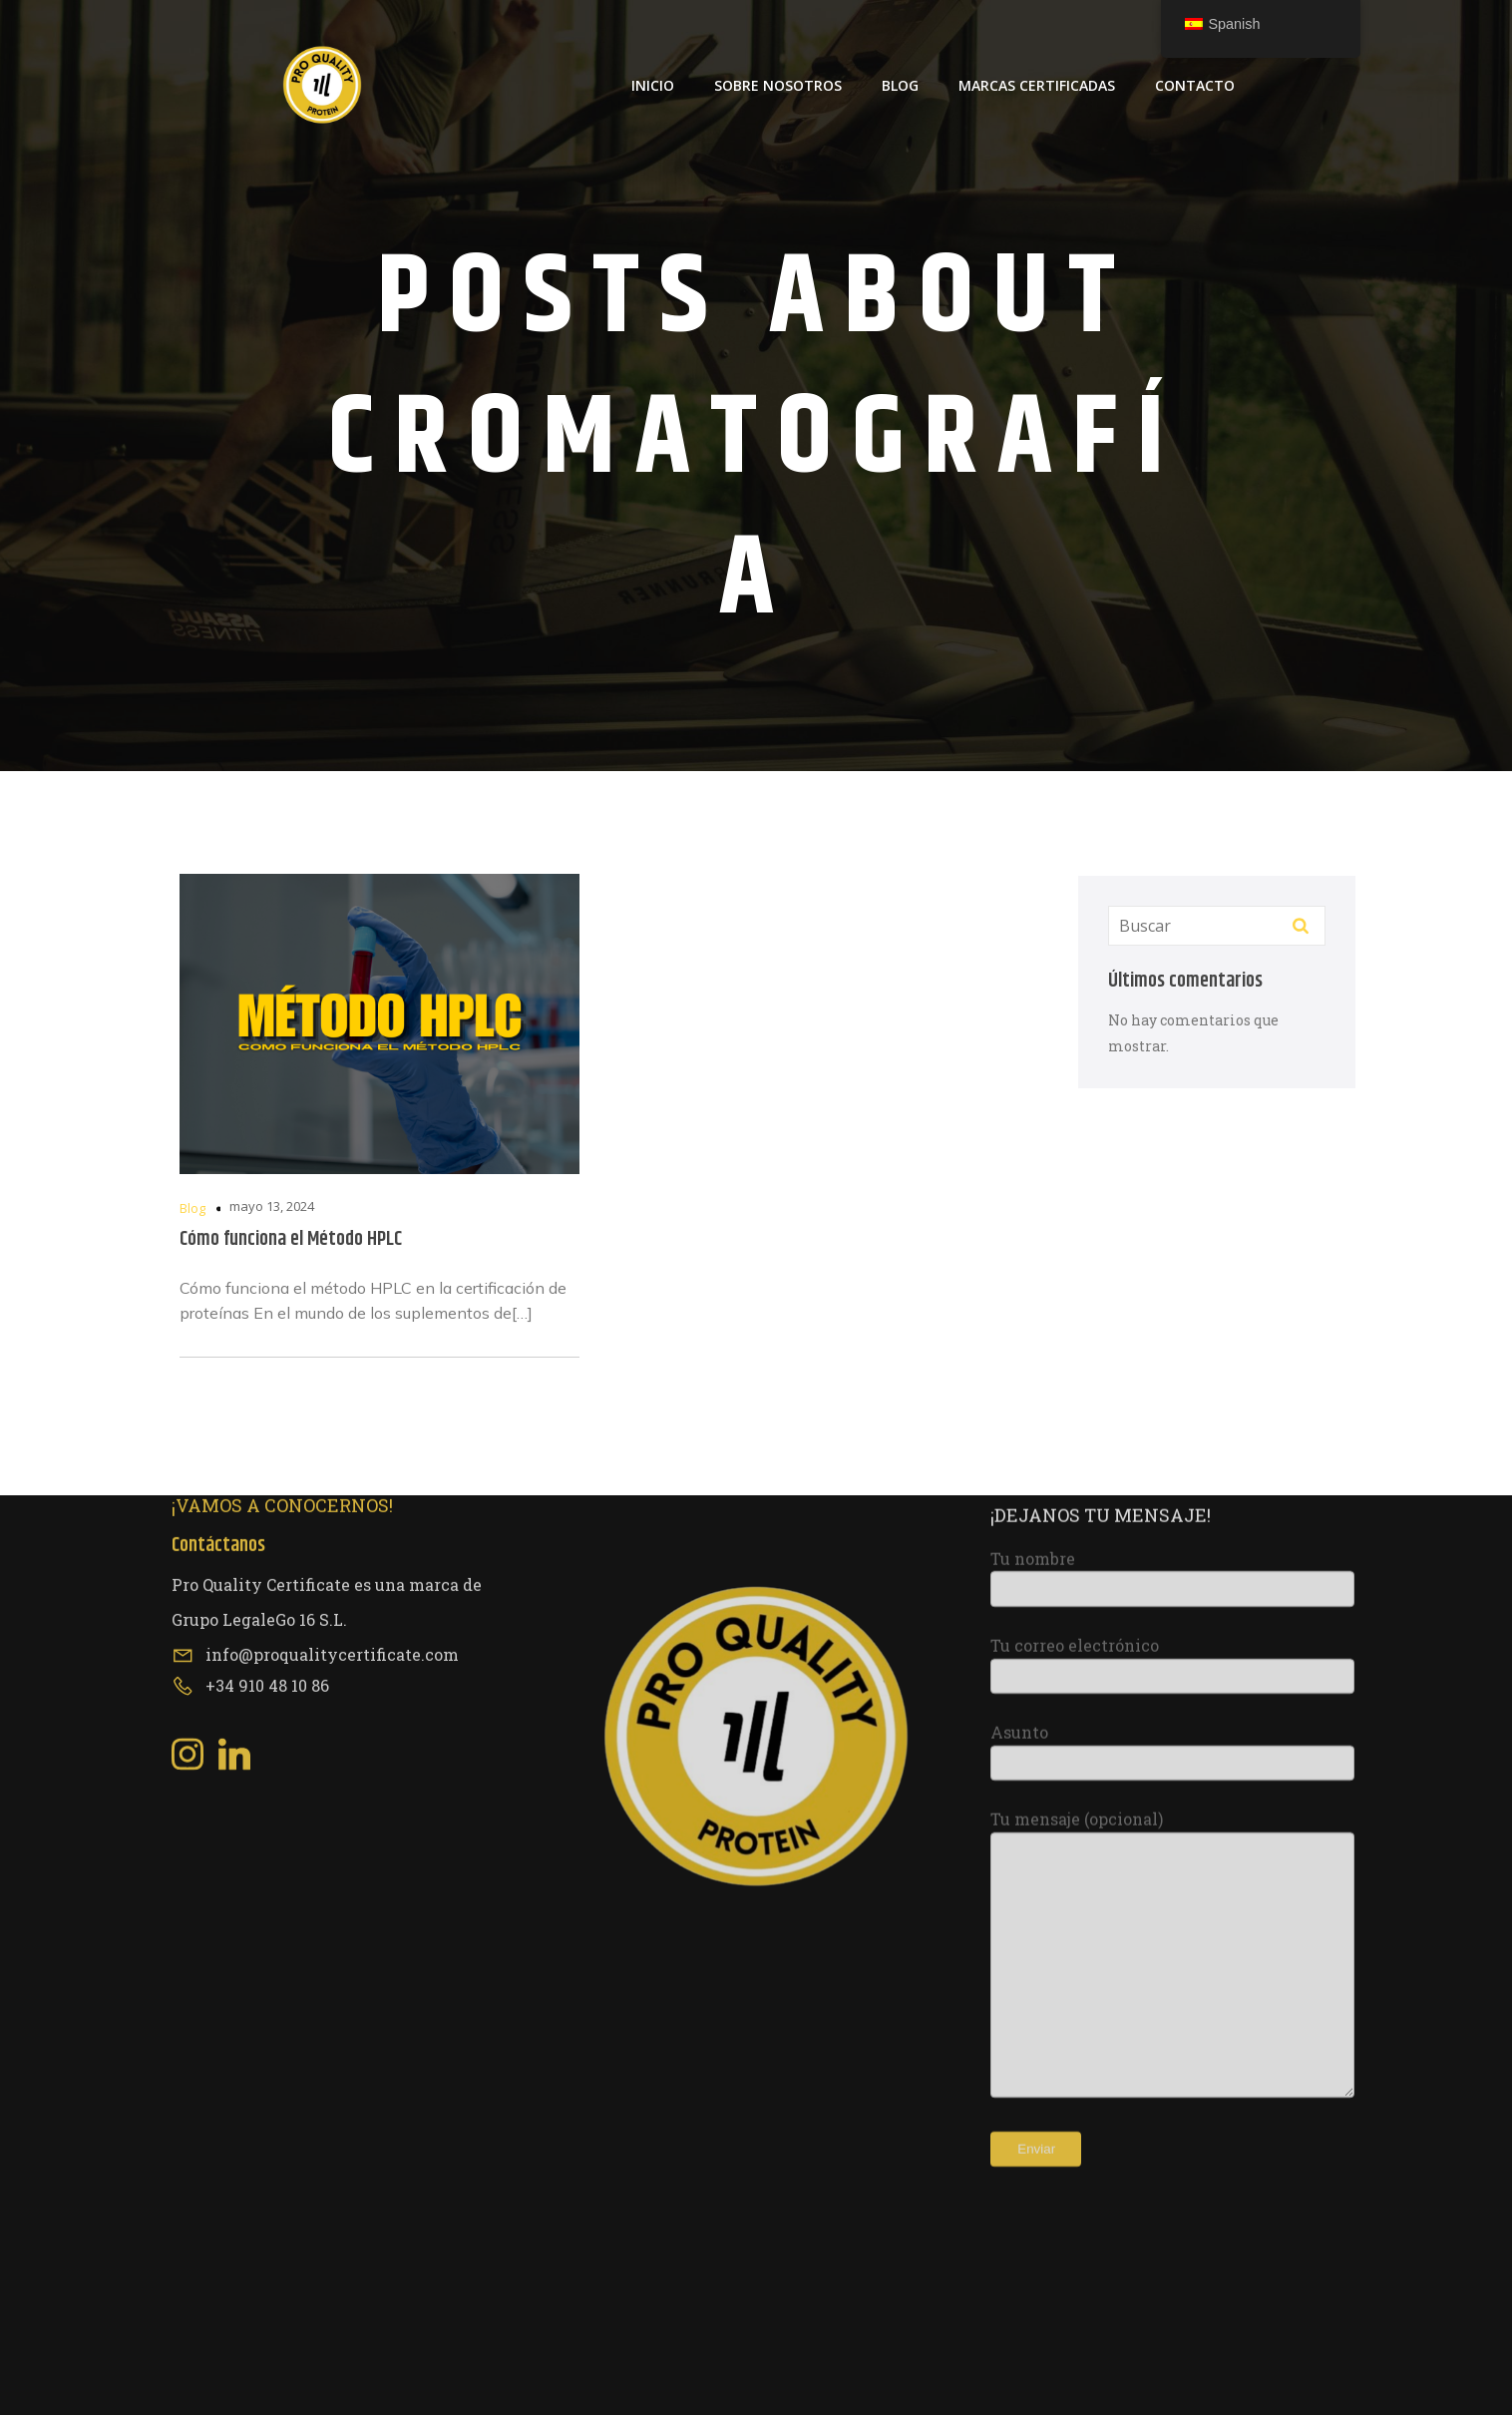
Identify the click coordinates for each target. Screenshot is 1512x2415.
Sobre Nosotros (778, 85)
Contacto (1195, 85)
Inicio (652, 85)
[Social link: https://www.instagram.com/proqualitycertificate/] (195, 1466)
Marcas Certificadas (1036, 85)
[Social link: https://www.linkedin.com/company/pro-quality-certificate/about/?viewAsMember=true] (241, 1466)
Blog (900, 85)
